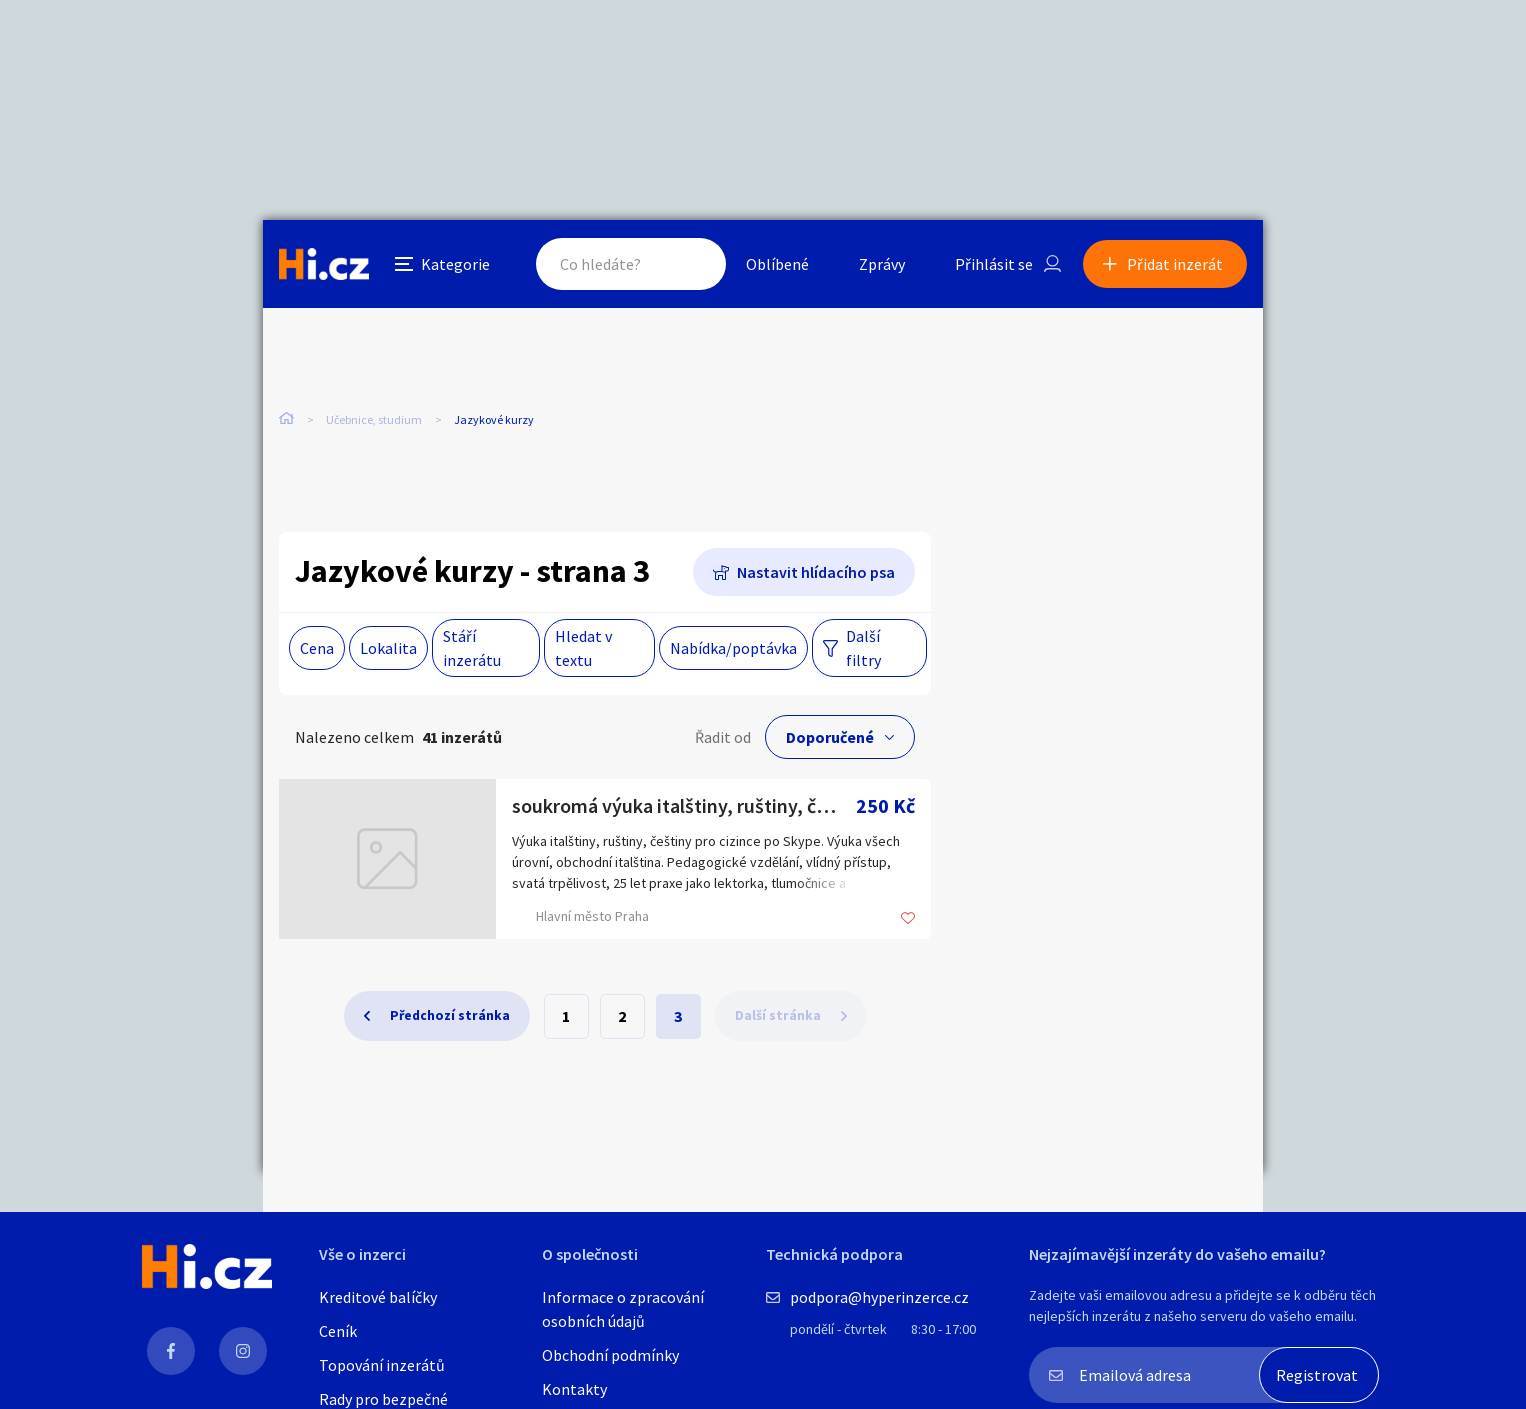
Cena (317, 648)
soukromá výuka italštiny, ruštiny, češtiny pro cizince (684, 805)
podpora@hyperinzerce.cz (879, 1297)
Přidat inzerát (1175, 264)
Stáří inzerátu (472, 648)
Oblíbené (777, 264)
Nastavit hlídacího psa (816, 572)
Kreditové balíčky (378, 1297)
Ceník (338, 1331)
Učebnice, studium (374, 419)
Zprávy (882, 264)
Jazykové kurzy (494, 419)
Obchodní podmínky (610, 1355)
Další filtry (863, 648)
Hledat (691, 264)
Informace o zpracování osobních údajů (623, 1309)
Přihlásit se (994, 264)
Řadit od (723, 737)
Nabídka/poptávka (733, 648)
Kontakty (574, 1389)
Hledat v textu (583, 648)
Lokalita (388, 648)
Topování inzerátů (382, 1365)
